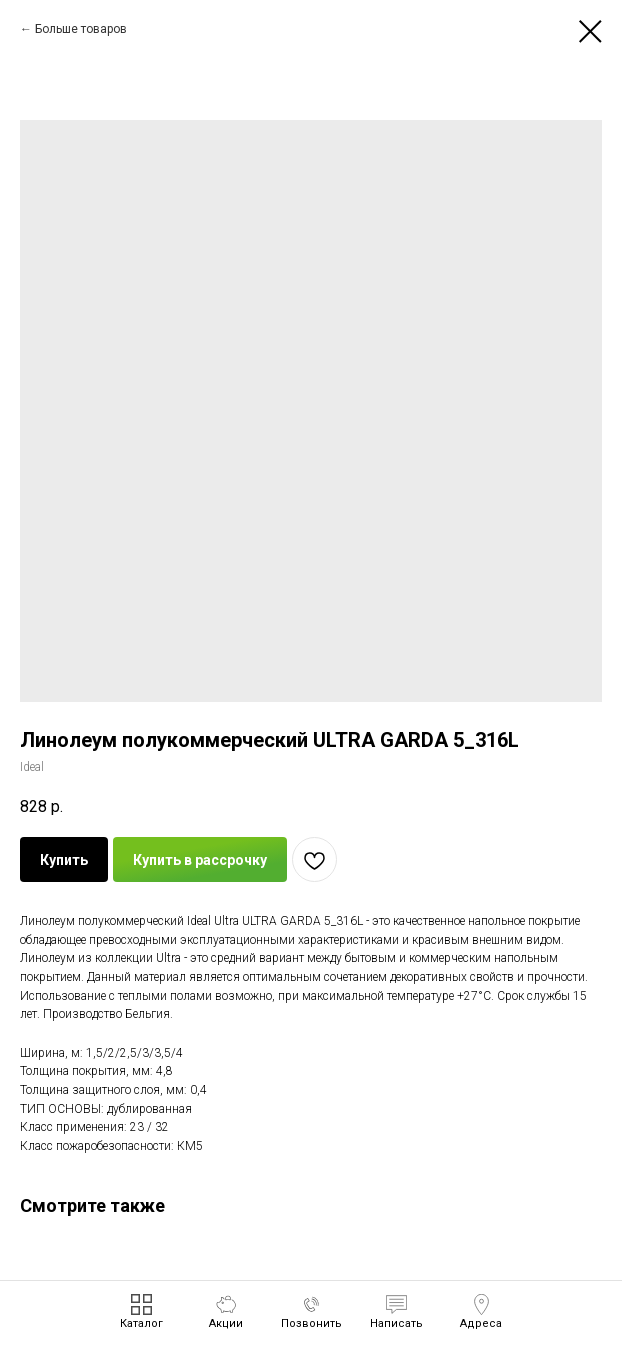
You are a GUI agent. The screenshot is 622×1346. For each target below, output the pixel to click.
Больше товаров (81, 29)
